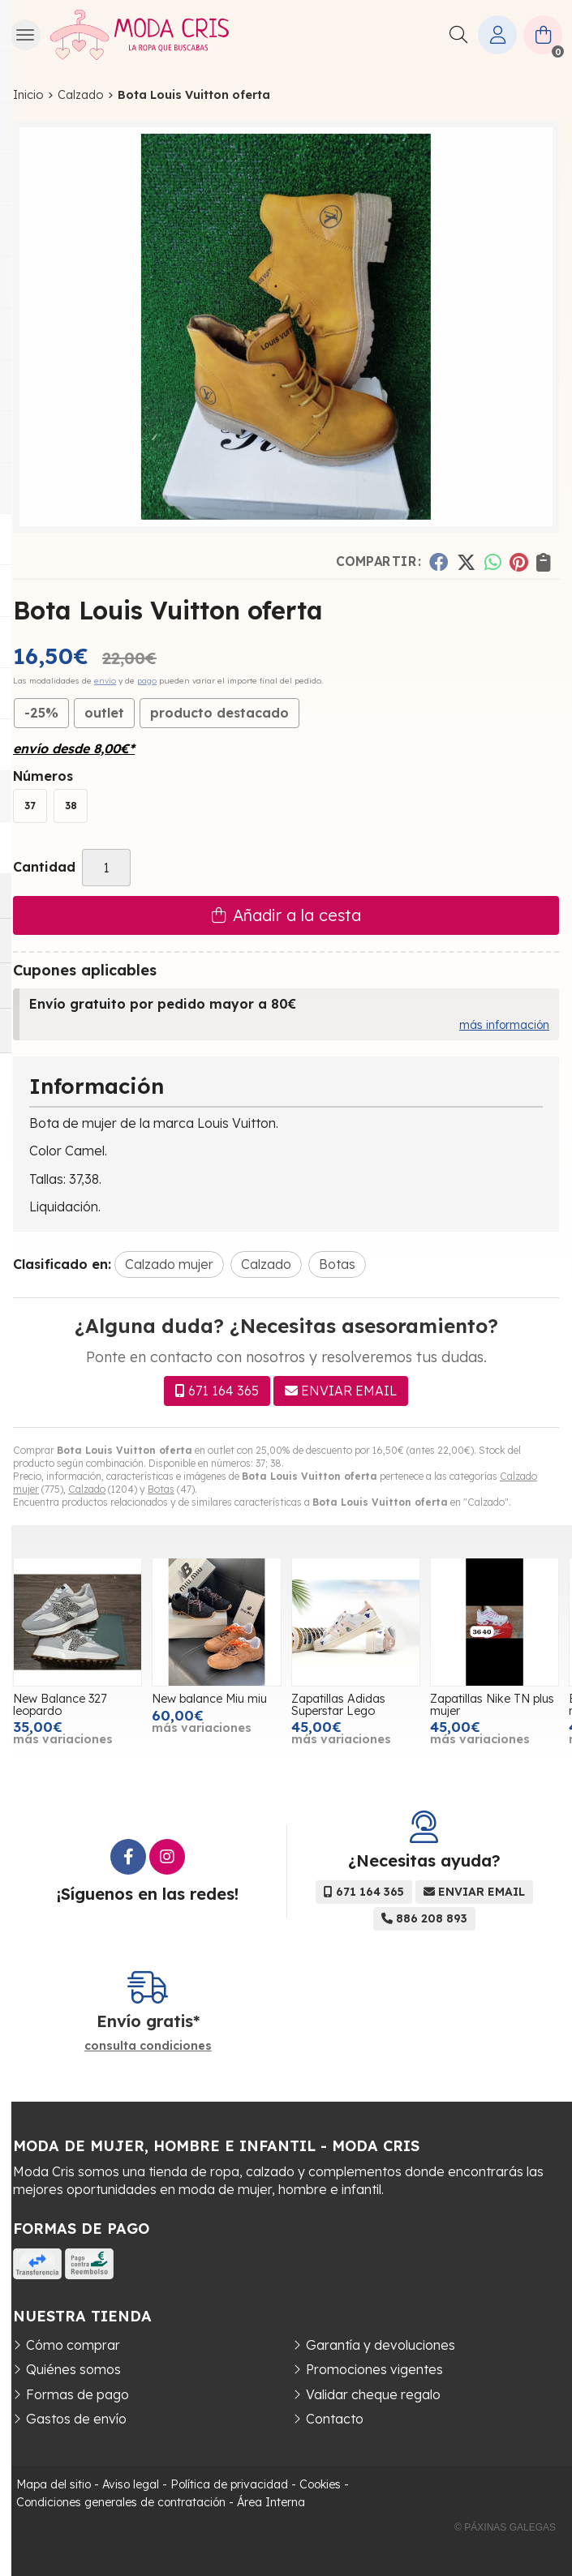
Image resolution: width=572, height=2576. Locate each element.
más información (504, 1025)
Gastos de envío (76, 2419)
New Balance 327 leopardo (95, 1704)
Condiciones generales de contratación (121, 2502)
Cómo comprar (73, 2345)
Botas (161, 1489)
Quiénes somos (73, 2369)
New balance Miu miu (245, 1698)
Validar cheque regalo (373, 2394)
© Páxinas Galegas (505, 2527)
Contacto (334, 2419)
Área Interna (271, 2502)
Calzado (86, 1489)
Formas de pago (77, 2394)
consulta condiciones (148, 2046)
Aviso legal (130, 2484)
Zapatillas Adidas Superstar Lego (374, 1704)
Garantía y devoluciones (380, 2345)
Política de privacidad (229, 2484)
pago (147, 680)
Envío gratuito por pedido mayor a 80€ (162, 1004)
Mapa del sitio (53, 2484)
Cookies (320, 2484)
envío (105, 680)
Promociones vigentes (374, 2369)
